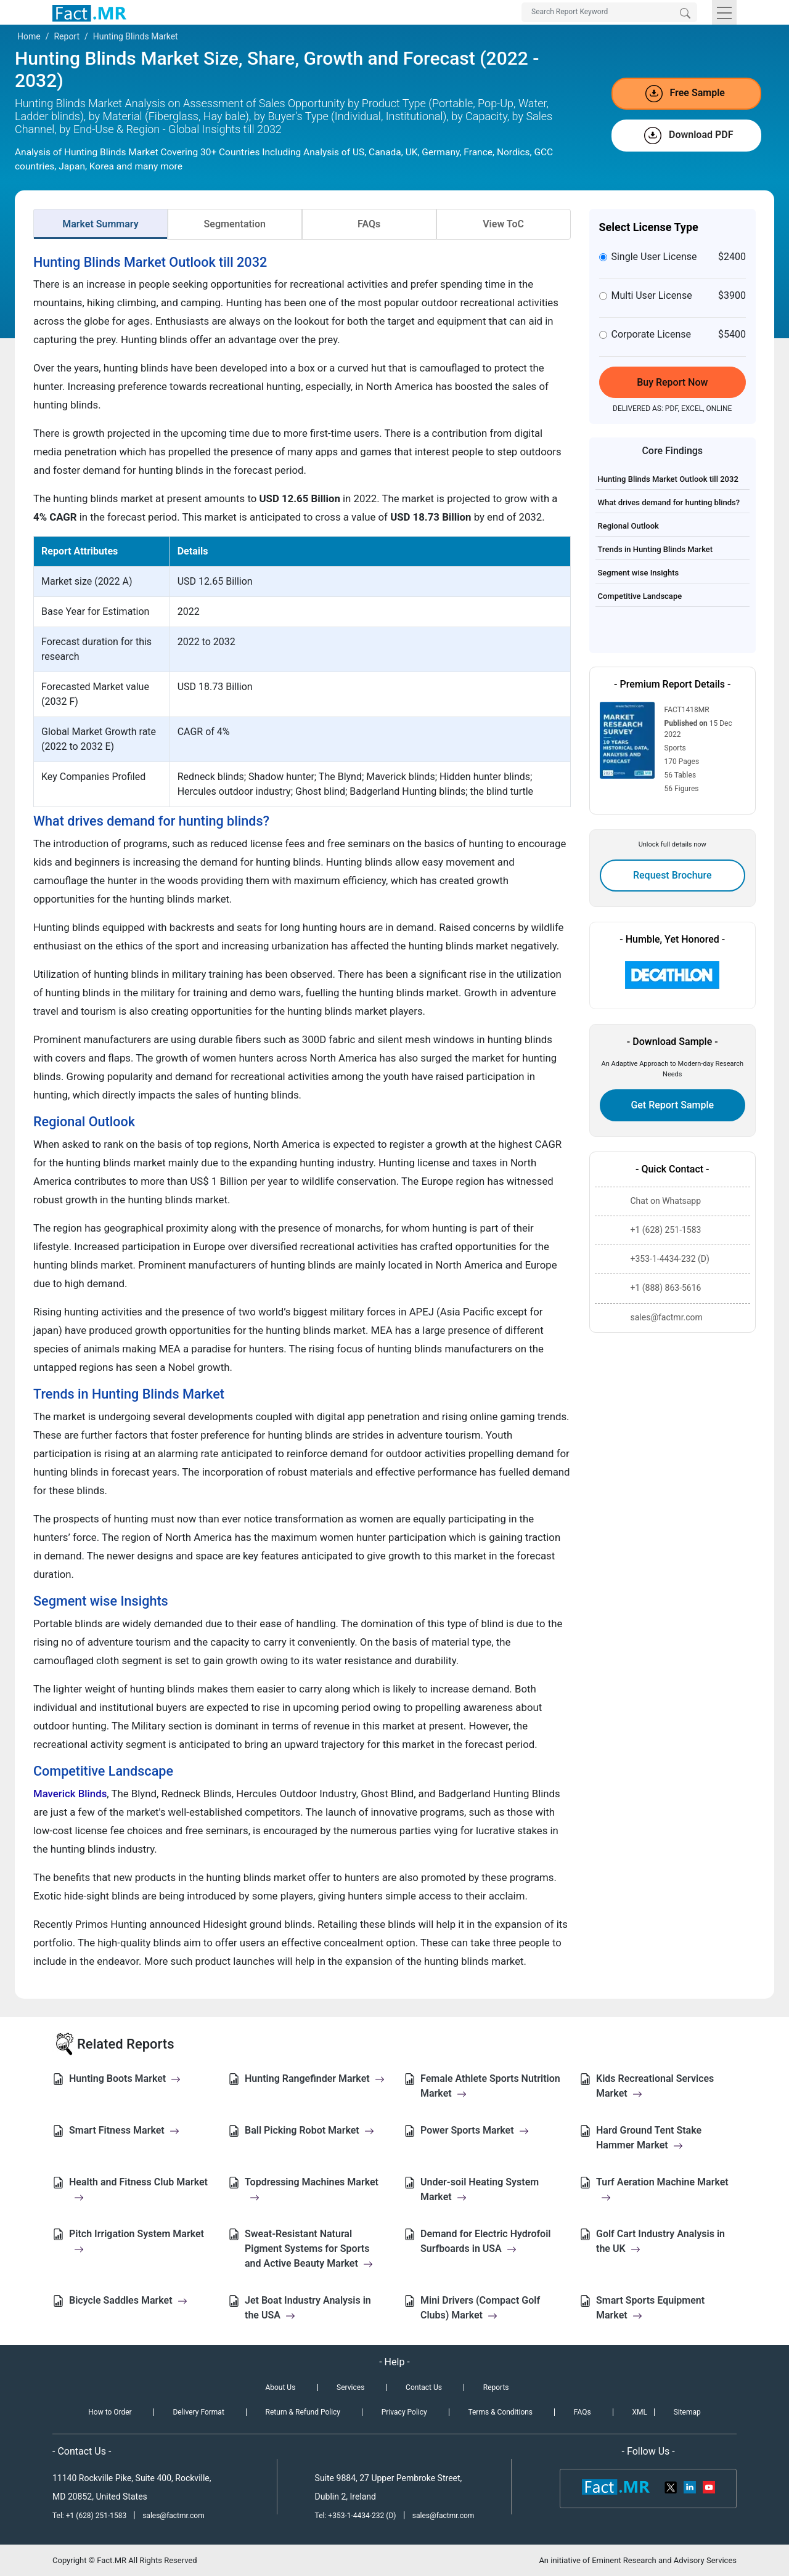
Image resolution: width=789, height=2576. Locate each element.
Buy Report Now (672, 382)
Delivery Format (198, 2412)
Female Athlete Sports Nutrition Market (490, 2086)
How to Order (109, 2412)
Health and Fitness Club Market (138, 2189)
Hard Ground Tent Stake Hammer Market (648, 2137)
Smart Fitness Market (124, 2130)
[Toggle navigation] (724, 12)
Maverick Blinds (70, 1793)
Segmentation (235, 224)
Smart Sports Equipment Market (650, 2307)
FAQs (369, 224)
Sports (675, 748)
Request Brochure (672, 875)
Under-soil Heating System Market (479, 2189)
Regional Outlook (628, 525)
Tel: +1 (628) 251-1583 (90, 2515)
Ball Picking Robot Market (309, 2130)
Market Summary (100, 224)
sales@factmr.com (173, 2515)
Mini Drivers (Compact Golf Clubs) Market (480, 2307)
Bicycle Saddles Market (128, 2300)
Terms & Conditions (500, 2412)
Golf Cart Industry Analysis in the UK (660, 2241)
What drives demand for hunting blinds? (669, 502)
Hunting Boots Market (125, 2078)
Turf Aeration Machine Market (662, 2189)
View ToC (503, 224)
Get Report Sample (672, 1105)
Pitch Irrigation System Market (136, 2241)
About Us (280, 2387)
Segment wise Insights (638, 572)
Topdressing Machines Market (311, 2189)
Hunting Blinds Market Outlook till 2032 (668, 479)
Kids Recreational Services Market (655, 2086)
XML (639, 2412)
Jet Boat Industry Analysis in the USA (308, 2307)
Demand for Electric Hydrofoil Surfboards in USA (485, 2241)
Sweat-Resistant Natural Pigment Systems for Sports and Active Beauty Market (309, 2248)
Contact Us (424, 2387)
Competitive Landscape (640, 596)
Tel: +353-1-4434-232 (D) (355, 2515)
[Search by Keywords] (609, 12)
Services (350, 2387)
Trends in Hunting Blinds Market (655, 549)
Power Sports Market (474, 2130)
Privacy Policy (404, 2412)
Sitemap (687, 2412)
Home (29, 36)
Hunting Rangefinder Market (315, 2078)
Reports (496, 2387)
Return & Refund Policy (303, 2412)
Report (67, 36)
